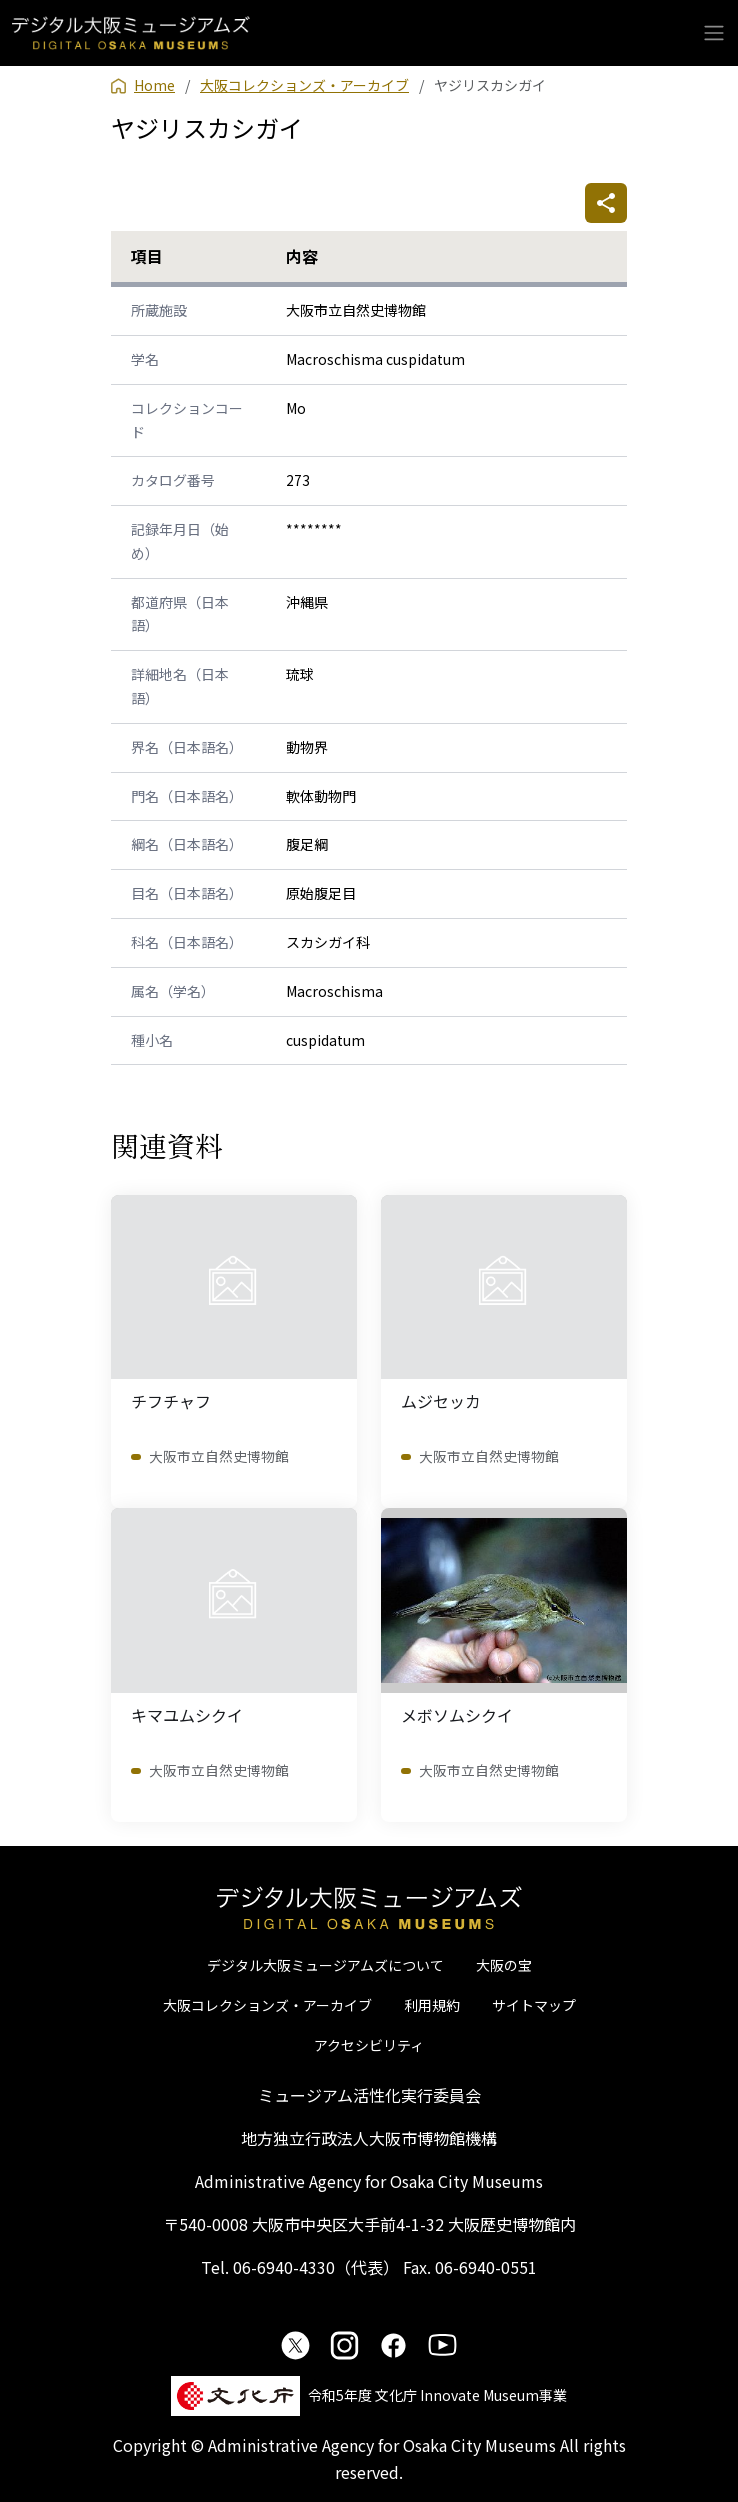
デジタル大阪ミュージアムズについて (325, 1965)
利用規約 (432, 2005)
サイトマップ (534, 2005)
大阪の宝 (504, 1965)
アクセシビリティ (369, 2045)
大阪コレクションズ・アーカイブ (267, 2005)
